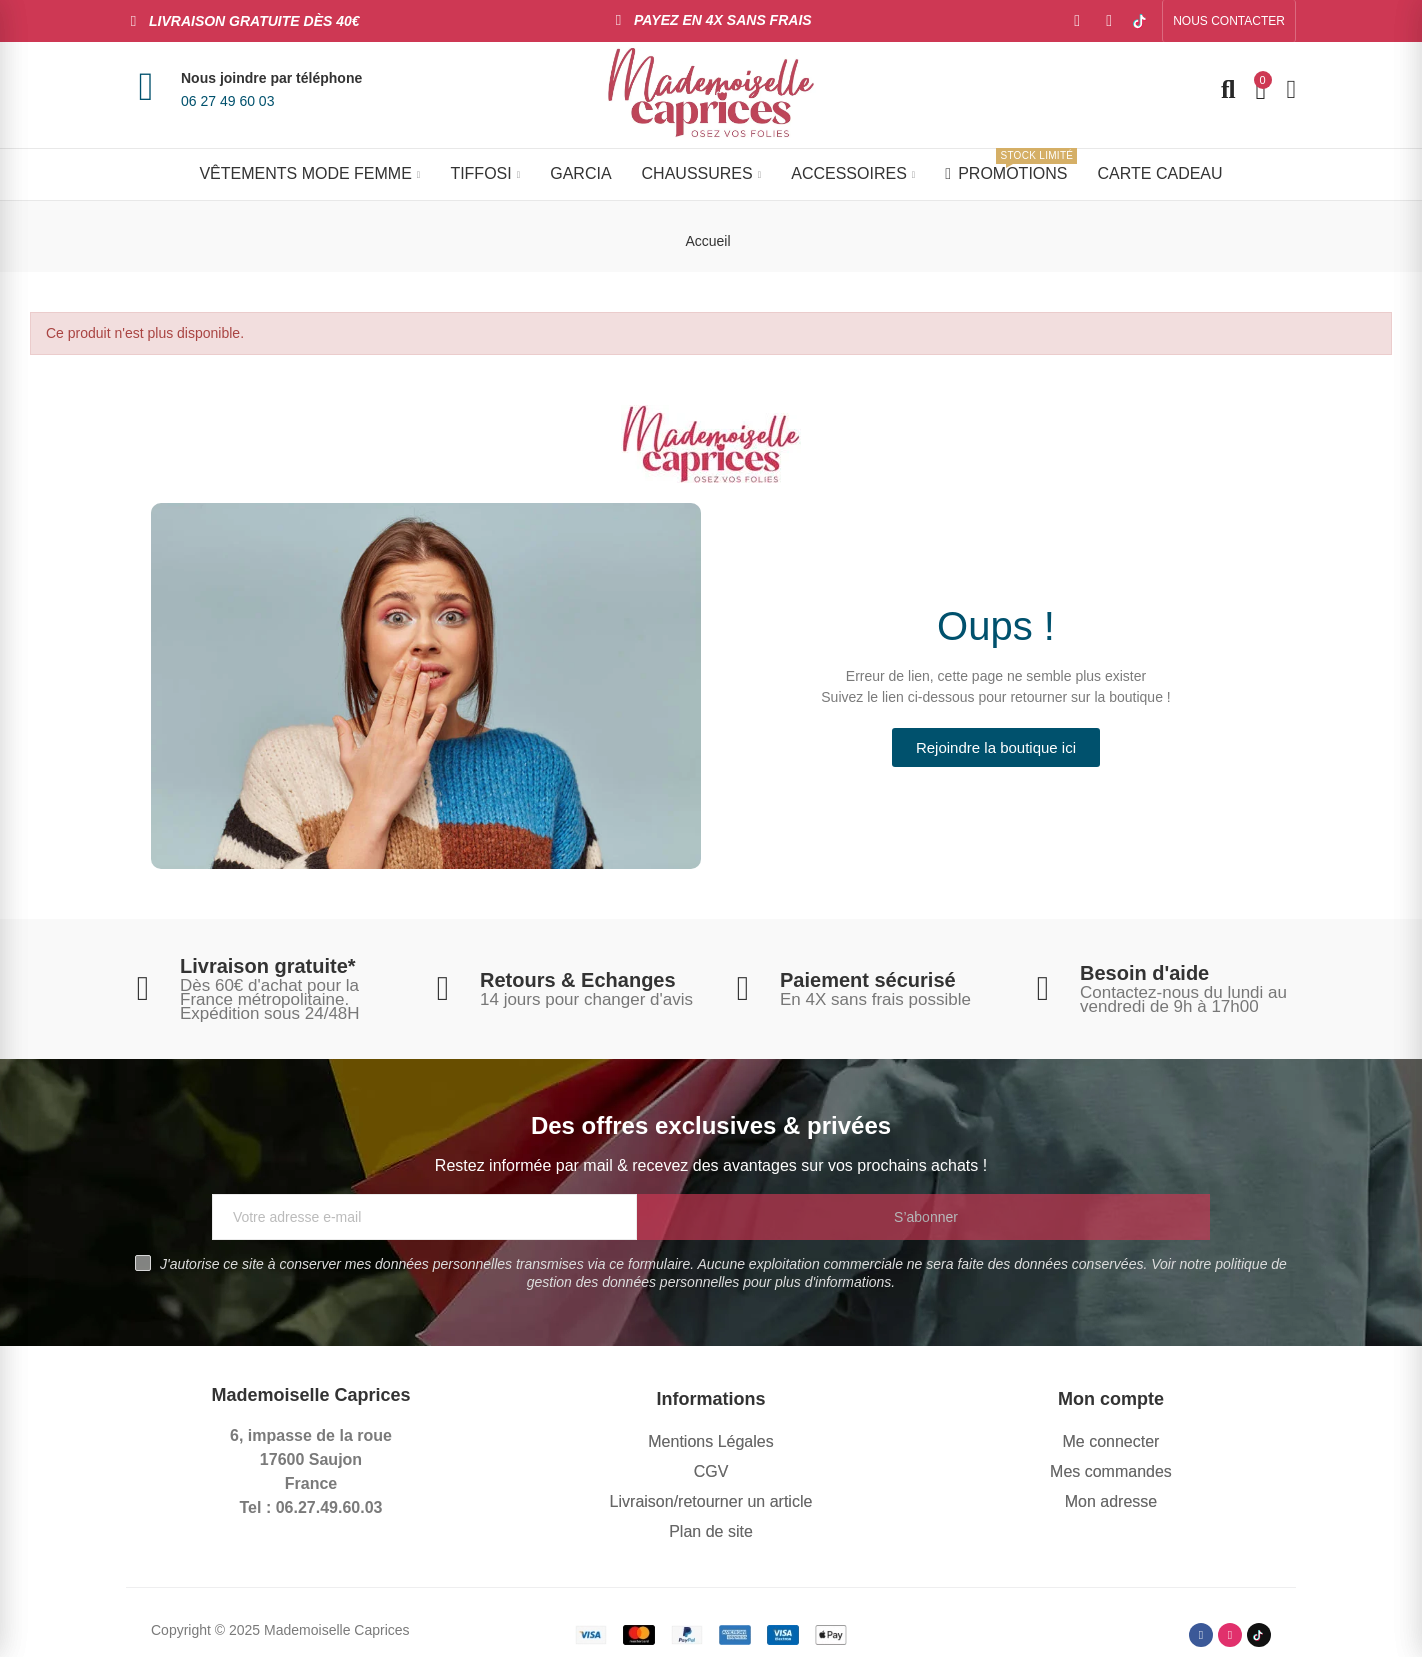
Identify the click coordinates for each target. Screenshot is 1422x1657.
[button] (1229, 21)
